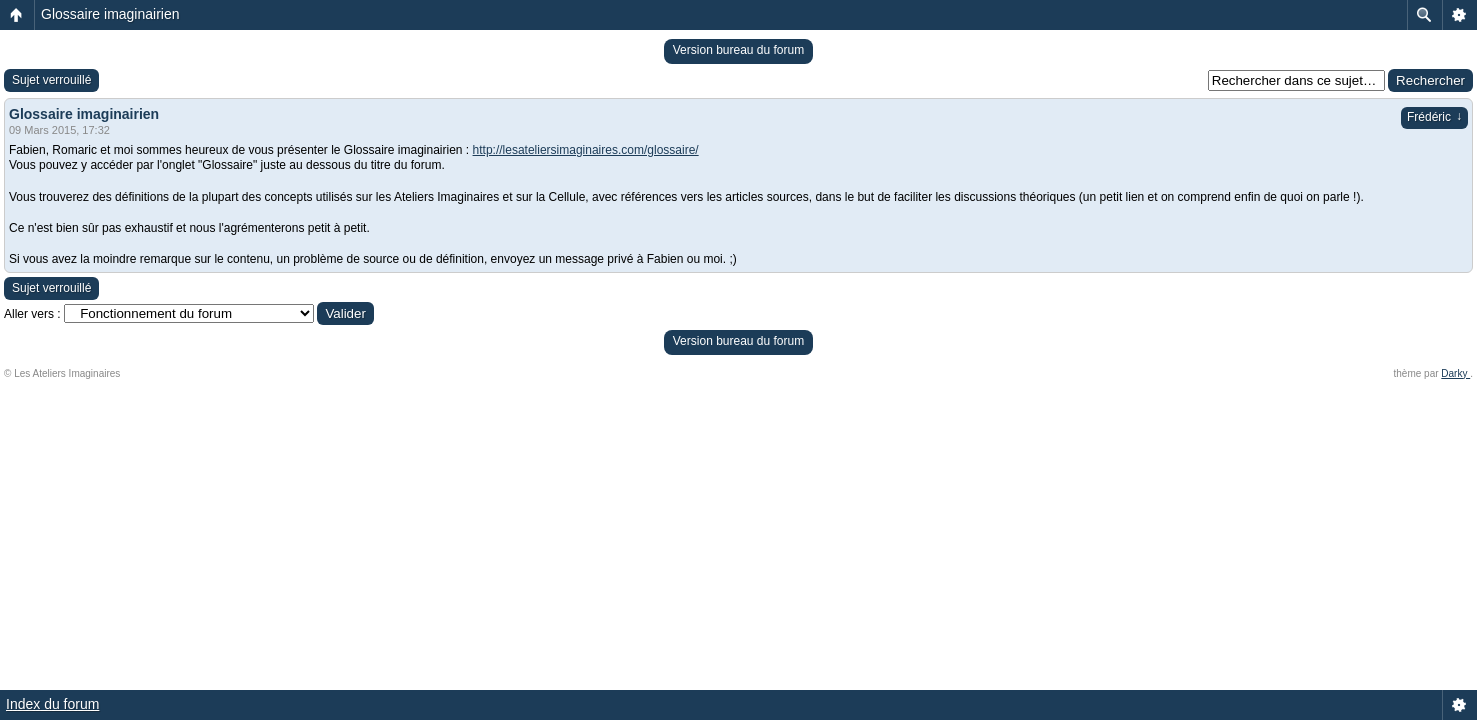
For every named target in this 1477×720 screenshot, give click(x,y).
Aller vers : (32, 314)
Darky (1455, 373)
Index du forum (52, 704)
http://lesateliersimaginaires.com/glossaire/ (586, 150)
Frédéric (1434, 117)
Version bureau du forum (738, 50)
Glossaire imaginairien (110, 14)
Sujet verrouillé (51, 80)
